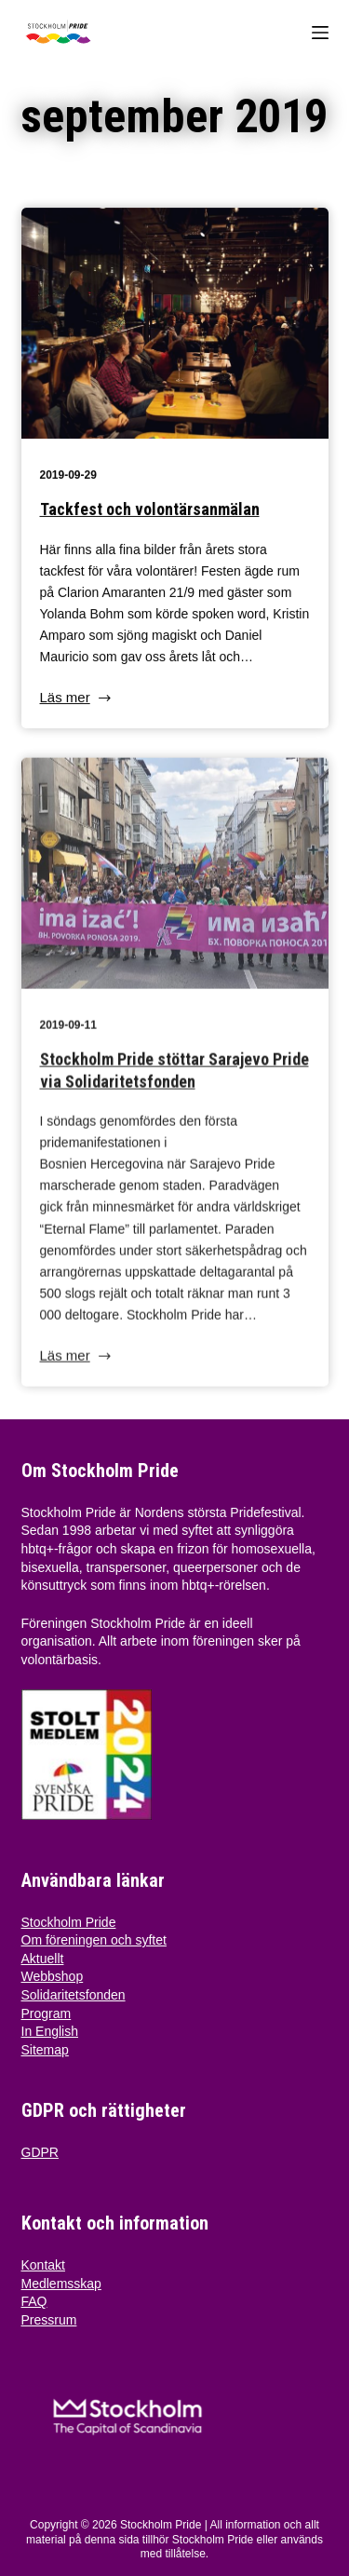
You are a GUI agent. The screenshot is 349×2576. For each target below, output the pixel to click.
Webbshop (52, 1976)
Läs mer (77, 701)
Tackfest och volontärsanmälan (150, 511)
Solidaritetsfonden (73, 1994)
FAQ (34, 2301)
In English (49, 2031)
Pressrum (49, 2319)
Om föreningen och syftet (94, 1939)
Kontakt (43, 2264)
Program (46, 2013)
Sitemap (45, 2049)
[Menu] (320, 32)
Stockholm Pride (68, 1922)
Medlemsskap (61, 2283)
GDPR (40, 2152)
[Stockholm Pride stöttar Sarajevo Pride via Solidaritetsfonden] (175, 881)
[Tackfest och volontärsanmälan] (175, 325)
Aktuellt (42, 1958)
